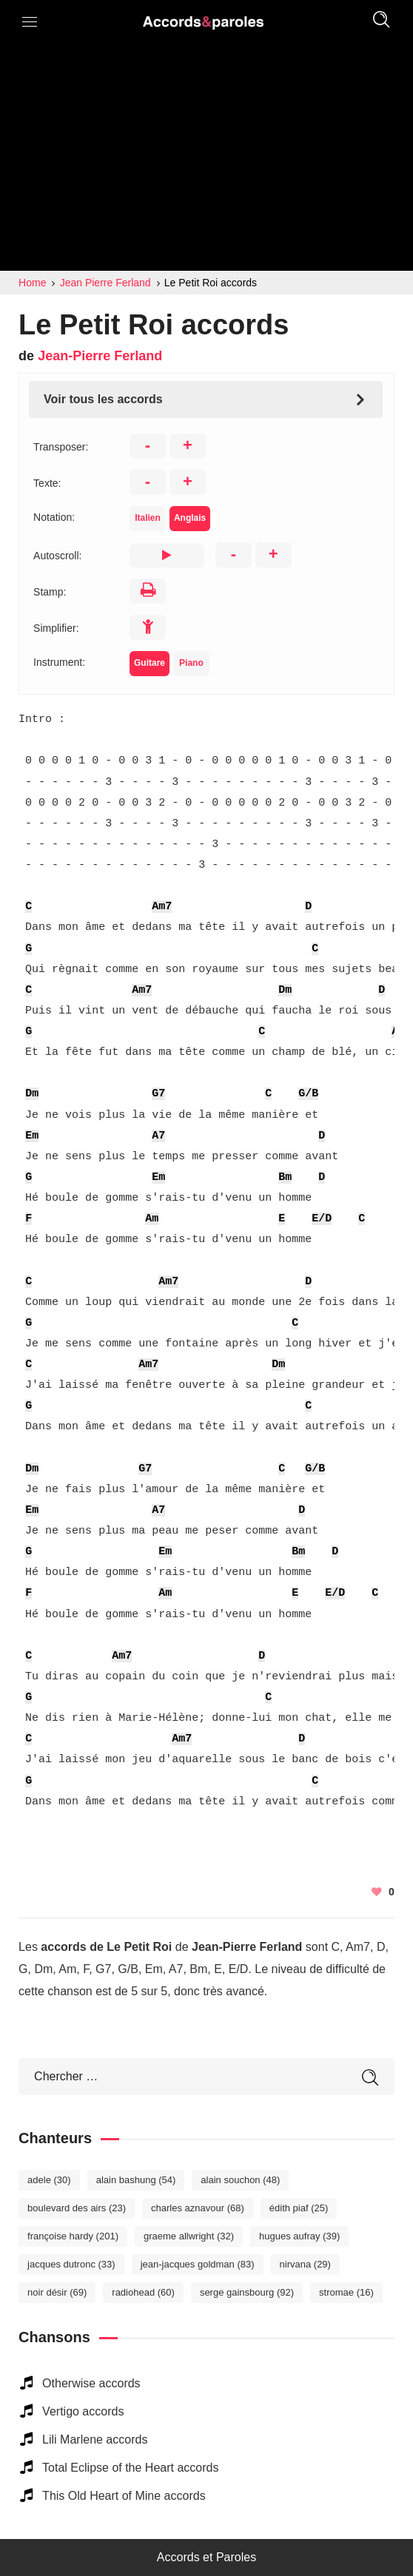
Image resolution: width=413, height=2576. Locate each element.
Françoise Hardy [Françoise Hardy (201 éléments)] (72, 2236)
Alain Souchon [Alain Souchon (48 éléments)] (240, 2179)
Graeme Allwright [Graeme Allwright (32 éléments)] (189, 2236)
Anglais (190, 518)
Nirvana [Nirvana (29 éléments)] (305, 2264)
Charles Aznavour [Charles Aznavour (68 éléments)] (197, 2207)
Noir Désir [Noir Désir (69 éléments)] (57, 2292)
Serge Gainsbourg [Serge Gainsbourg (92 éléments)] (247, 2292)
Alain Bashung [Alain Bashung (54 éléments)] (136, 2179)
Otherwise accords (91, 2383)
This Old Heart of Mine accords (124, 2495)
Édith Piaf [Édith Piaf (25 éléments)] (299, 2207)
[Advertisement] (206, 159)
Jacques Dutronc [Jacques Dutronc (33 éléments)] (71, 2264)
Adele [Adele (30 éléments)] (49, 2179)
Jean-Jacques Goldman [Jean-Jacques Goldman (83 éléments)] (198, 2264)
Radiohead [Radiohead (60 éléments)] (143, 2292)
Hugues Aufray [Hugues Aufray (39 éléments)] (299, 2236)
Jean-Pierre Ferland (100, 355)
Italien (148, 518)
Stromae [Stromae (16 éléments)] (346, 2292)
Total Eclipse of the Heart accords (130, 2467)
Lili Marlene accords (94, 2439)
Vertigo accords (83, 2411)
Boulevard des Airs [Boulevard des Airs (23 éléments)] (76, 2207)
